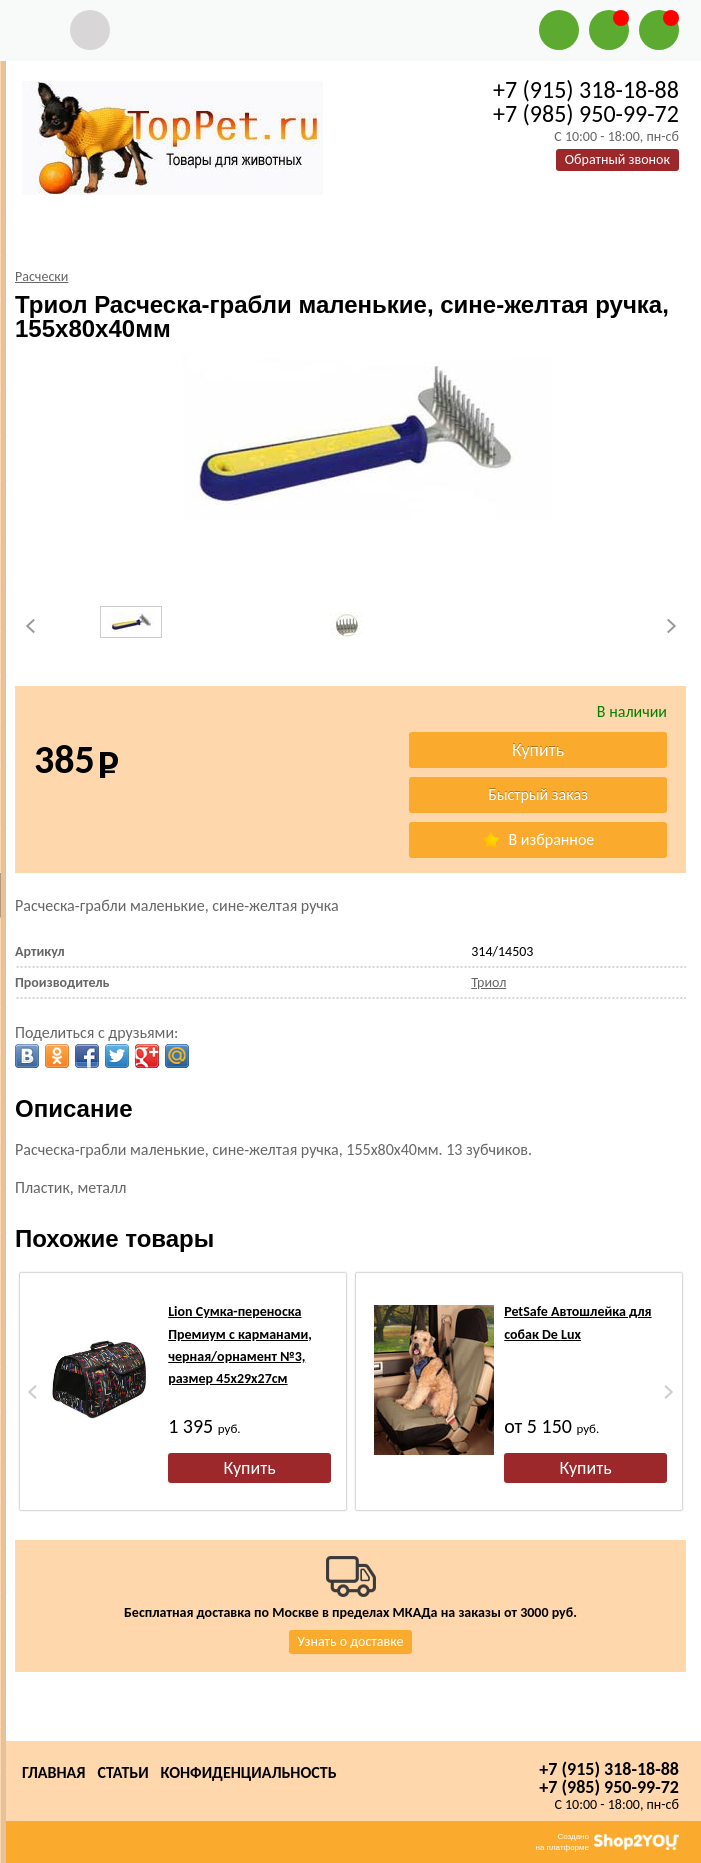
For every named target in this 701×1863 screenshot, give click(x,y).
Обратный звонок (617, 159)
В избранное (538, 839)
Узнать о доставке (351, 1641)
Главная (53, 1772)
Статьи (122, 1772)
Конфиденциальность (249, 1772)
